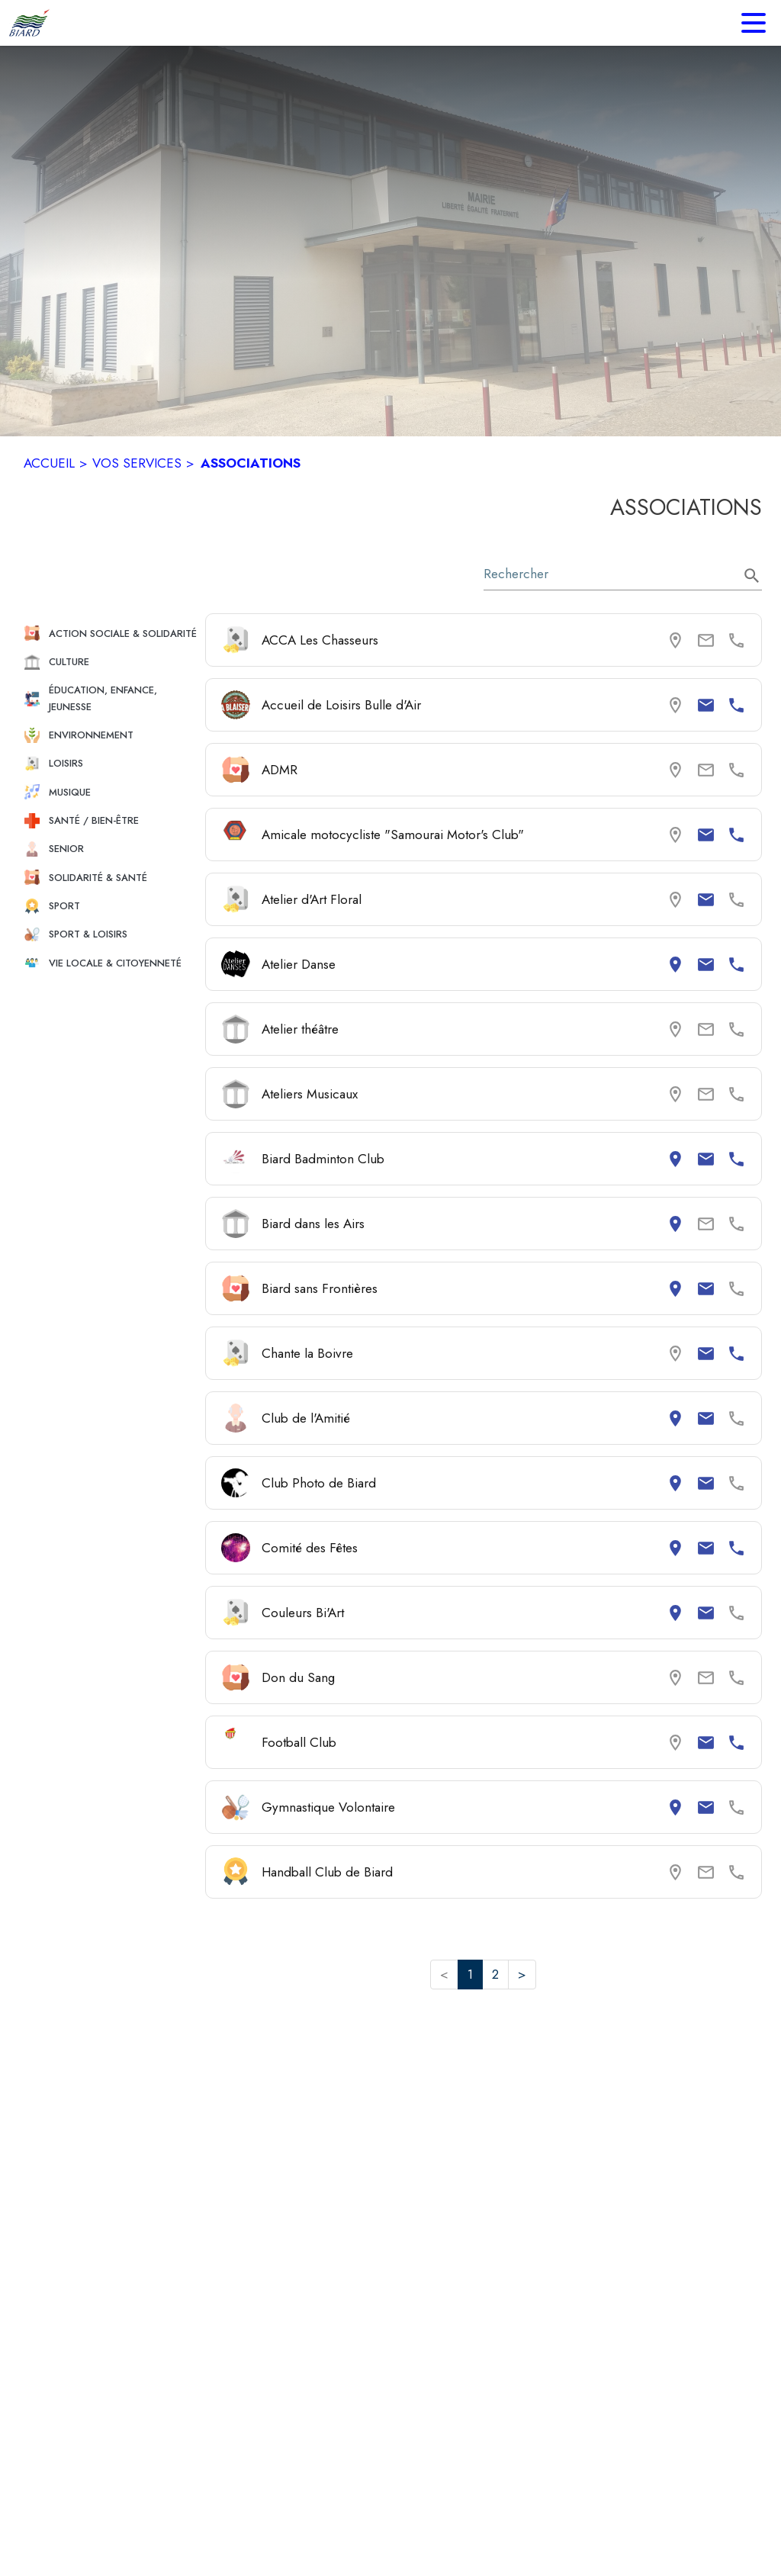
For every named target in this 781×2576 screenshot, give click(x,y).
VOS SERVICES (137, 463)
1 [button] (470, 1974)
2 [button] (495, 1974)
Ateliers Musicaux (310, 1094)
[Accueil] (29, 23)
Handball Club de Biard (327, 1872)
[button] (108, 633)
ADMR (279, 770)
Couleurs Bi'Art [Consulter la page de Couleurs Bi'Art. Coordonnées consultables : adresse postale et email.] (303, 1612)
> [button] (522, 1974)
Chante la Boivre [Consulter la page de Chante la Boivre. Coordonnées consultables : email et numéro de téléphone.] (307, 1353)
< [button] (444, 1974)
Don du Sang (298, 1677)
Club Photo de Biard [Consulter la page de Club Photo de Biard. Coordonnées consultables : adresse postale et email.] (319, 1483)
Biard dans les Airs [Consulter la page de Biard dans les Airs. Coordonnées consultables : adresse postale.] (313, 1223)
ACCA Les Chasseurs (320, 640)
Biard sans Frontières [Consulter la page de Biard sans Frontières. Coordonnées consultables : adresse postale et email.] (320, 1288)
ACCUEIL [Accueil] (49, 463)
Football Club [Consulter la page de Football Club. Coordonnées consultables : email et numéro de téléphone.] (299, 1742)
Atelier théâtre (300, 1029)
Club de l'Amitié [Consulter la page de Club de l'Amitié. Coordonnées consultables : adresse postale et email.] (306, 1418)
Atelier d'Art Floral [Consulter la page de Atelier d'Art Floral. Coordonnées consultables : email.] (312, 899)
